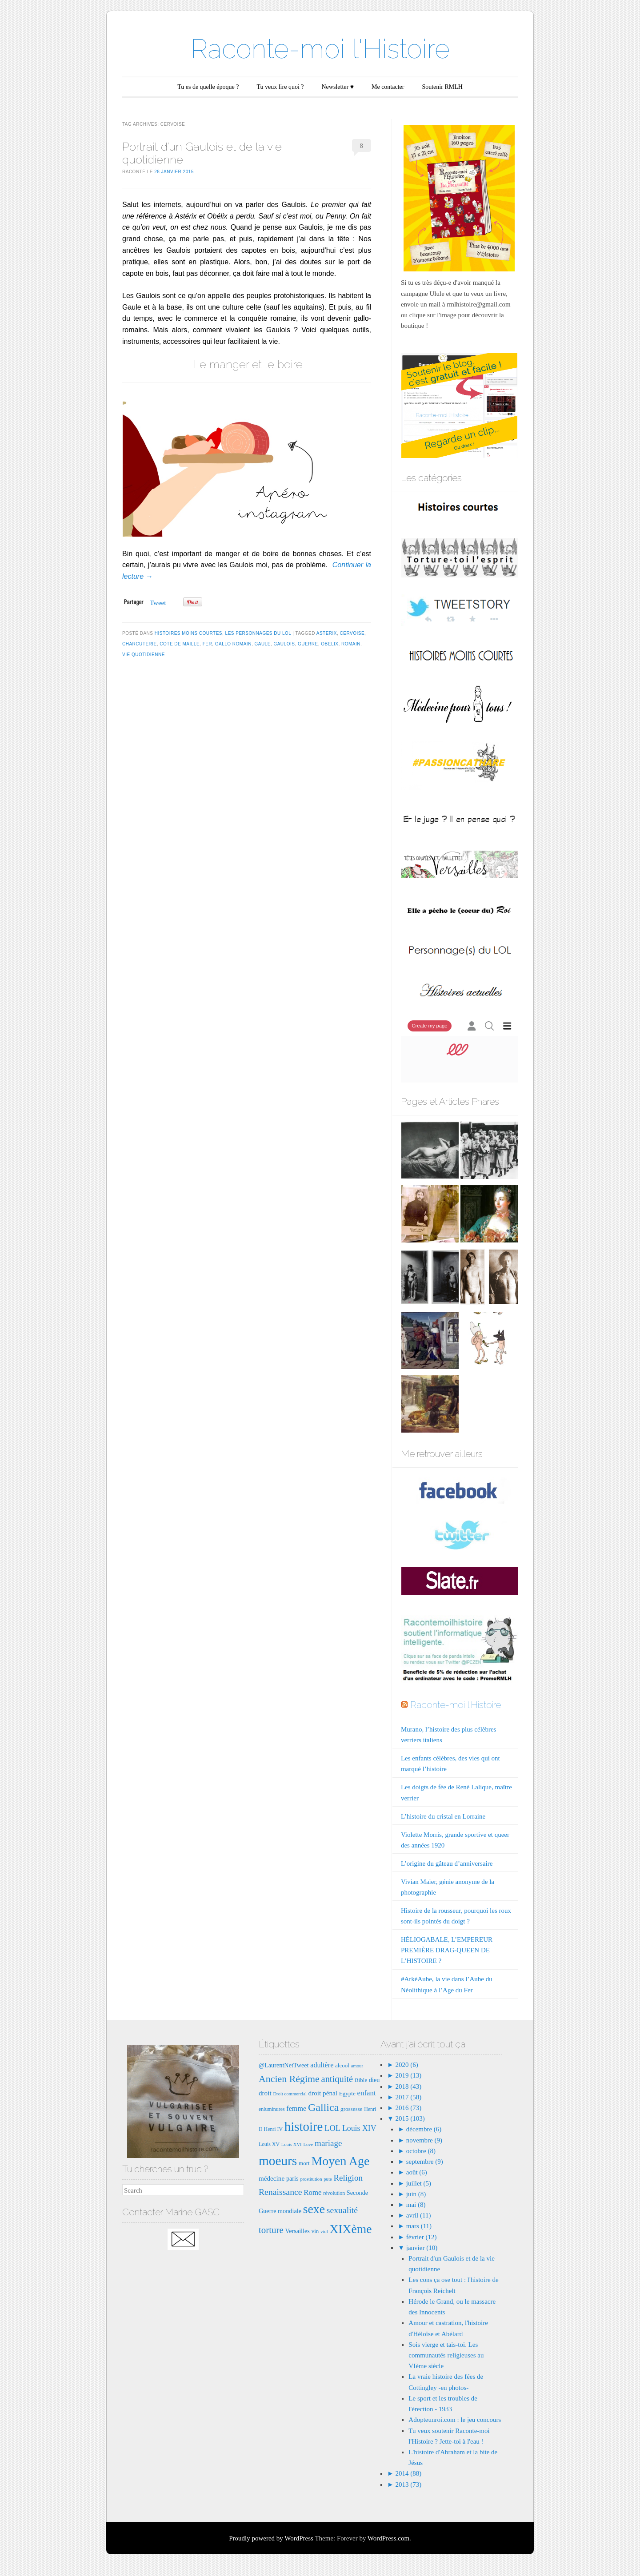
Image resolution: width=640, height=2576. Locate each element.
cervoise (352, 633)
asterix (326, 633)
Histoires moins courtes (188, 633)
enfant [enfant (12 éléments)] (366, 2093)
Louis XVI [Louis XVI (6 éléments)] (291, 2144)
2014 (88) (408, 2473)
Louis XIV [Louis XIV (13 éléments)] (359, 2128)
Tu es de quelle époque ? (208, 87)
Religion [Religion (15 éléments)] (348, 2177)
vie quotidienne (143, 654)
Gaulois (284, 643)
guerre (308, 643)
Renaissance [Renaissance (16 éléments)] (280, 2192)
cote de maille (180, 643)
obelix (329, 643)
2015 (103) (409, 2118)
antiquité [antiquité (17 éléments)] (337, 2079)
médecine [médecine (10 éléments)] (271, 2178)
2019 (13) (408, 2075)
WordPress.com (388, 2538)
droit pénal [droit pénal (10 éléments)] (322, 2093)
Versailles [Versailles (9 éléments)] (297, 2230)
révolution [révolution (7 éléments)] (334, 2193)
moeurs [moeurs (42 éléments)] (278, 2161)
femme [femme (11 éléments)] (296, 2108)
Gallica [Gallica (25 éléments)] (323, 2107)
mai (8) (416, 2204)
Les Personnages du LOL (258, 633)
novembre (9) (424, 2140)
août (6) (416, 2172)
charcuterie (139, 643)
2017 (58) (408, 2097)
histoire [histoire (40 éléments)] (303, 2126)
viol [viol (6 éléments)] (324, 2231)
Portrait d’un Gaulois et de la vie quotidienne (202, 153)
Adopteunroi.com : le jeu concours (454, 2419)
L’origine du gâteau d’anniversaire (446, 1863)
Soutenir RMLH (442, 87)
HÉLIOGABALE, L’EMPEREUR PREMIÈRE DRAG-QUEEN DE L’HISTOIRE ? (446, 1950)
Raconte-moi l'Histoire (320, 48)
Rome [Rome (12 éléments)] (312, 2192)
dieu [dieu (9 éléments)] (374, 2079)
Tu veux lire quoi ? (280, 87)
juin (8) (416, 2194)
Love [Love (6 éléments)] (308, 2144)
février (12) (421, 2237)
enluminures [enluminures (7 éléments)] (272, 2109)
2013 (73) (408, 2484)
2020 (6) (406, 2064)
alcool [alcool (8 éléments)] (342, 2065)
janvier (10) (421, 2247)
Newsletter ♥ (338, 87)
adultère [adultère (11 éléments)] (321, 2065)
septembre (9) (424, 2161)
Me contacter (388, 87)
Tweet (158, 602)
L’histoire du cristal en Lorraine (443, 1816)
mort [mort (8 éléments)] (304, 2163)
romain (350, 643)
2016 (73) (408, 2107)
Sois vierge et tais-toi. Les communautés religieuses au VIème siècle (446, 2355)
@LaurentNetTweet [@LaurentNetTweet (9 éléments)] (284, 2065)
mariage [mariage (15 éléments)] (328, 2143)
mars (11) (419, 2226)
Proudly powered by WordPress (271, 2538)
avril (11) (418, 2215)
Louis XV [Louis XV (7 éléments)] (269, 2144)
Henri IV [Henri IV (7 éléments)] (273, 2129)
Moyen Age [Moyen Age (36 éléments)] (340, 2161)
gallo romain (233, 643)
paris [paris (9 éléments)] (292, 2178)
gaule (262, 643)
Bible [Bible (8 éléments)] (361, 2080)
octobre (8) (421, 2150)
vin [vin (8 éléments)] (315, 2231)
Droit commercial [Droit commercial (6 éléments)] (289, 2093)
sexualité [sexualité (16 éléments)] (342, 2210)
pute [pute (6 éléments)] (328, 2179)
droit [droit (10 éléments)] (265, 2093)
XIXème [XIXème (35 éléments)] (350, 2229)
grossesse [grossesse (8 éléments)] (351, 2109)
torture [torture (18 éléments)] (271, 2230)
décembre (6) (424, 2129)
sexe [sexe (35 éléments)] (314, 2209)
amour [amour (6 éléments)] (357, 2065)
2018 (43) (408, 2086)
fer (207, 643)
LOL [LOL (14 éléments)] (332, 2128)
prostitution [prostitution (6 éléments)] (311, 2179)
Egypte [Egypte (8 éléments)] (347, 2093)
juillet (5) (418, 2183)
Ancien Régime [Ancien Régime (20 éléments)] (289, 2078)
